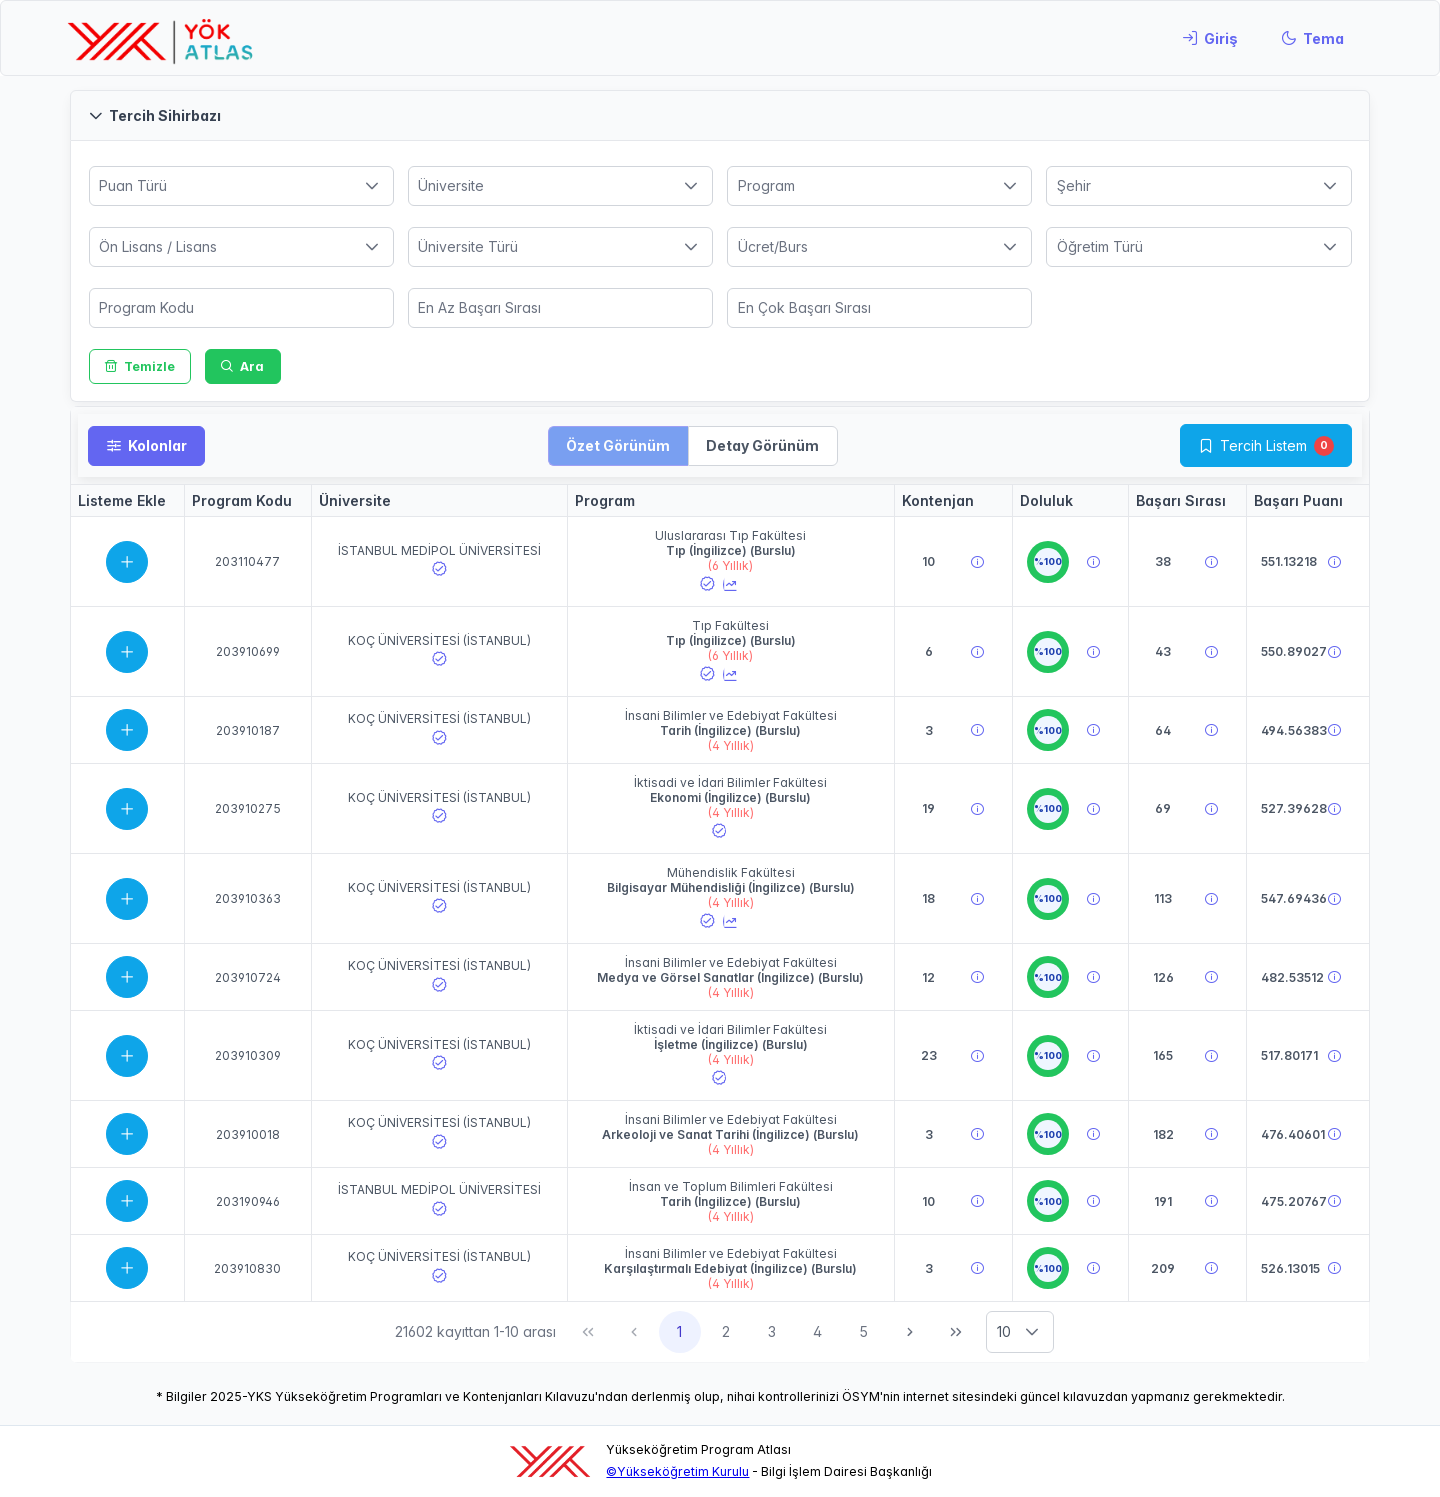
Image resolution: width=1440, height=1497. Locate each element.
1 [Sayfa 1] (679, 1331)
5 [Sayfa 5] (863, 1331)
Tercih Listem (1263, 445)
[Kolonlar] (146, 446)
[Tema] (1312, 38)
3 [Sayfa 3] (772, 1331)
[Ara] (243, 366)
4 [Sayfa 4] (817, 1331)
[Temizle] (140, 366)
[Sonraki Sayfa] (910, 1332)
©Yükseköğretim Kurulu (677, 1471)
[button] (720, 115)
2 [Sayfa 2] (726, 1331)
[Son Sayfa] (956, 1332)
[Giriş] (1210, 38)
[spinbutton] (241, 308)
